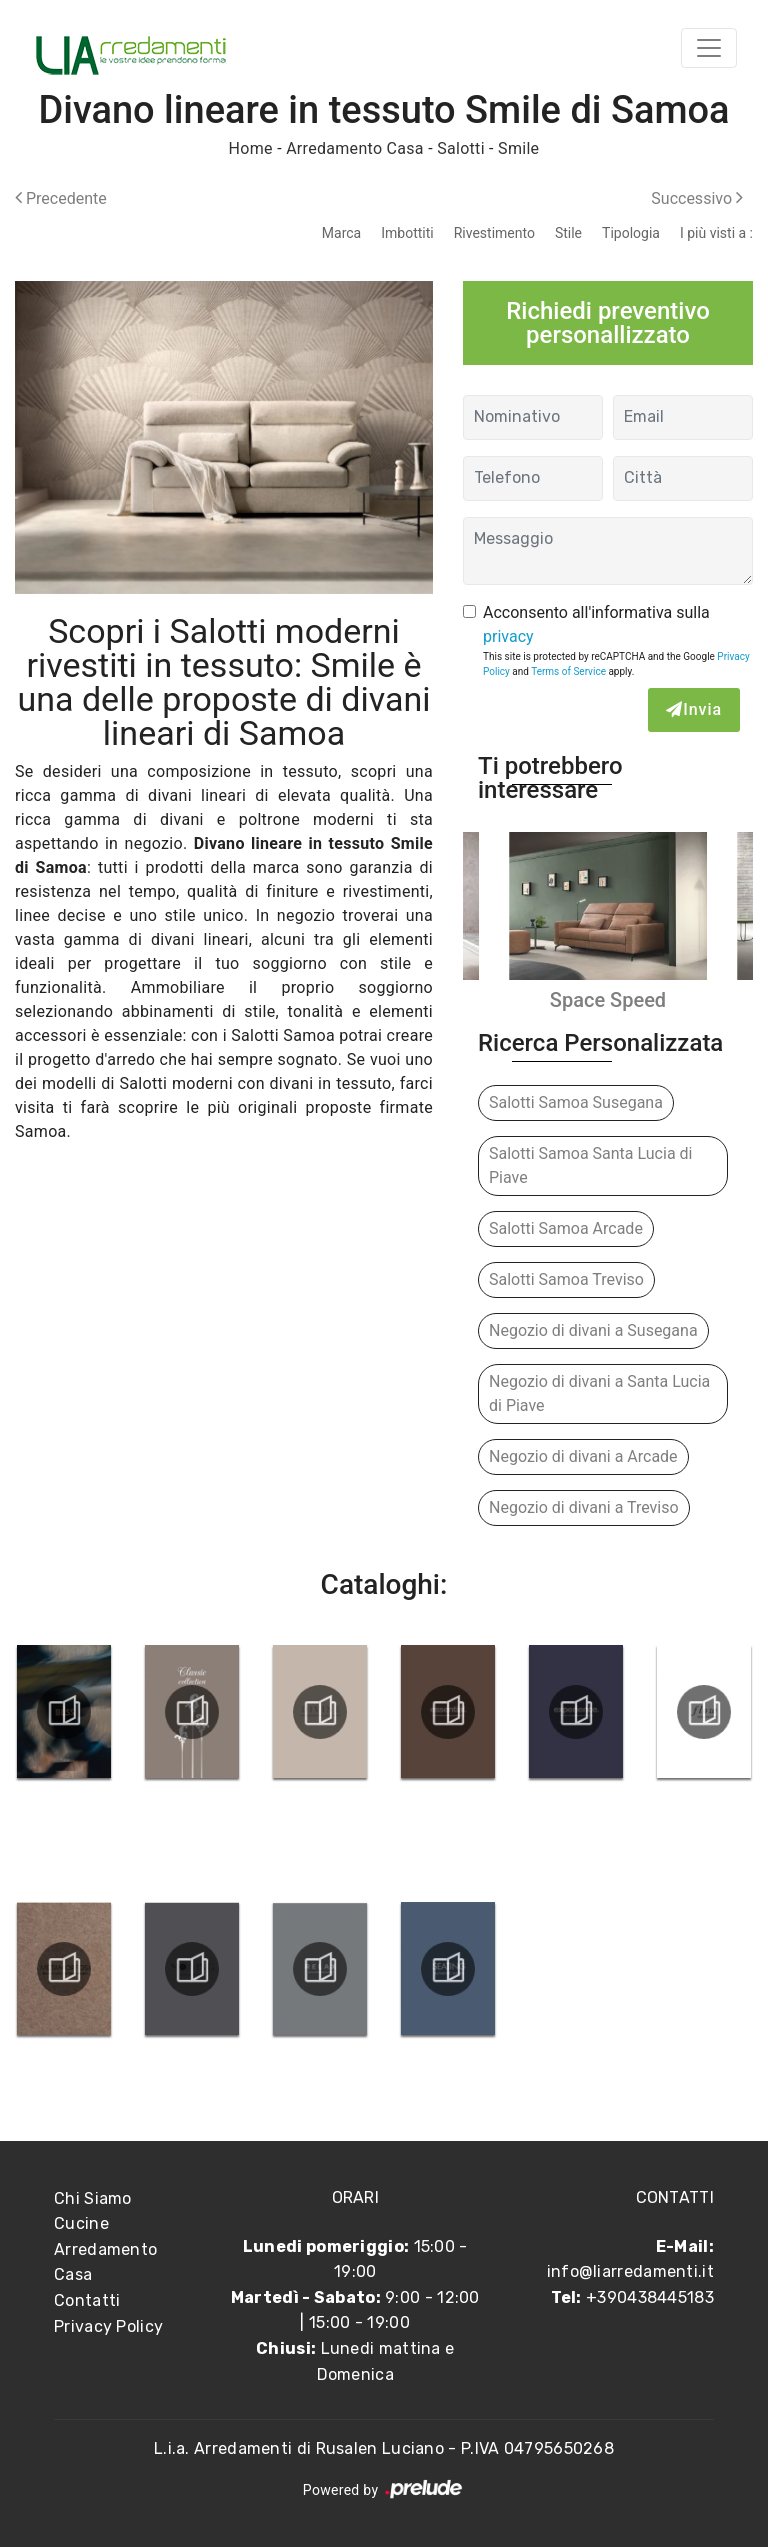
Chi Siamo (93, 2198)
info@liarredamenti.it (630, 2271)
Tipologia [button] (631, 233)
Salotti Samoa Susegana (576, 1102)
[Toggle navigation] (709, 48)
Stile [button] (568, 233)
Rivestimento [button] (494, 233)
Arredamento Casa (355, 148)
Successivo (697, 198)
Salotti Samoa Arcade (566, 1228)
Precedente (61, 198)
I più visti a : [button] (716, 233)
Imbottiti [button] (407, 233)
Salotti (461, 148)
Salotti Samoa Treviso (566, 1279)
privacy (508, 636)
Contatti (87, 2300)
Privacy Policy (108, 2326)
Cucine (81, 2223)
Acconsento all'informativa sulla (596, 624)
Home (251, 148)
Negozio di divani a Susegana (593, 1330)
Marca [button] (341, 233)
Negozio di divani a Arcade (583, 1456)
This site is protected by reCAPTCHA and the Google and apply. (616, 664)
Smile (518, 148)
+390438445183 (650, 2297)
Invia (694, 709)
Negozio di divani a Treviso (584, 1507)
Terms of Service (568, 671)
